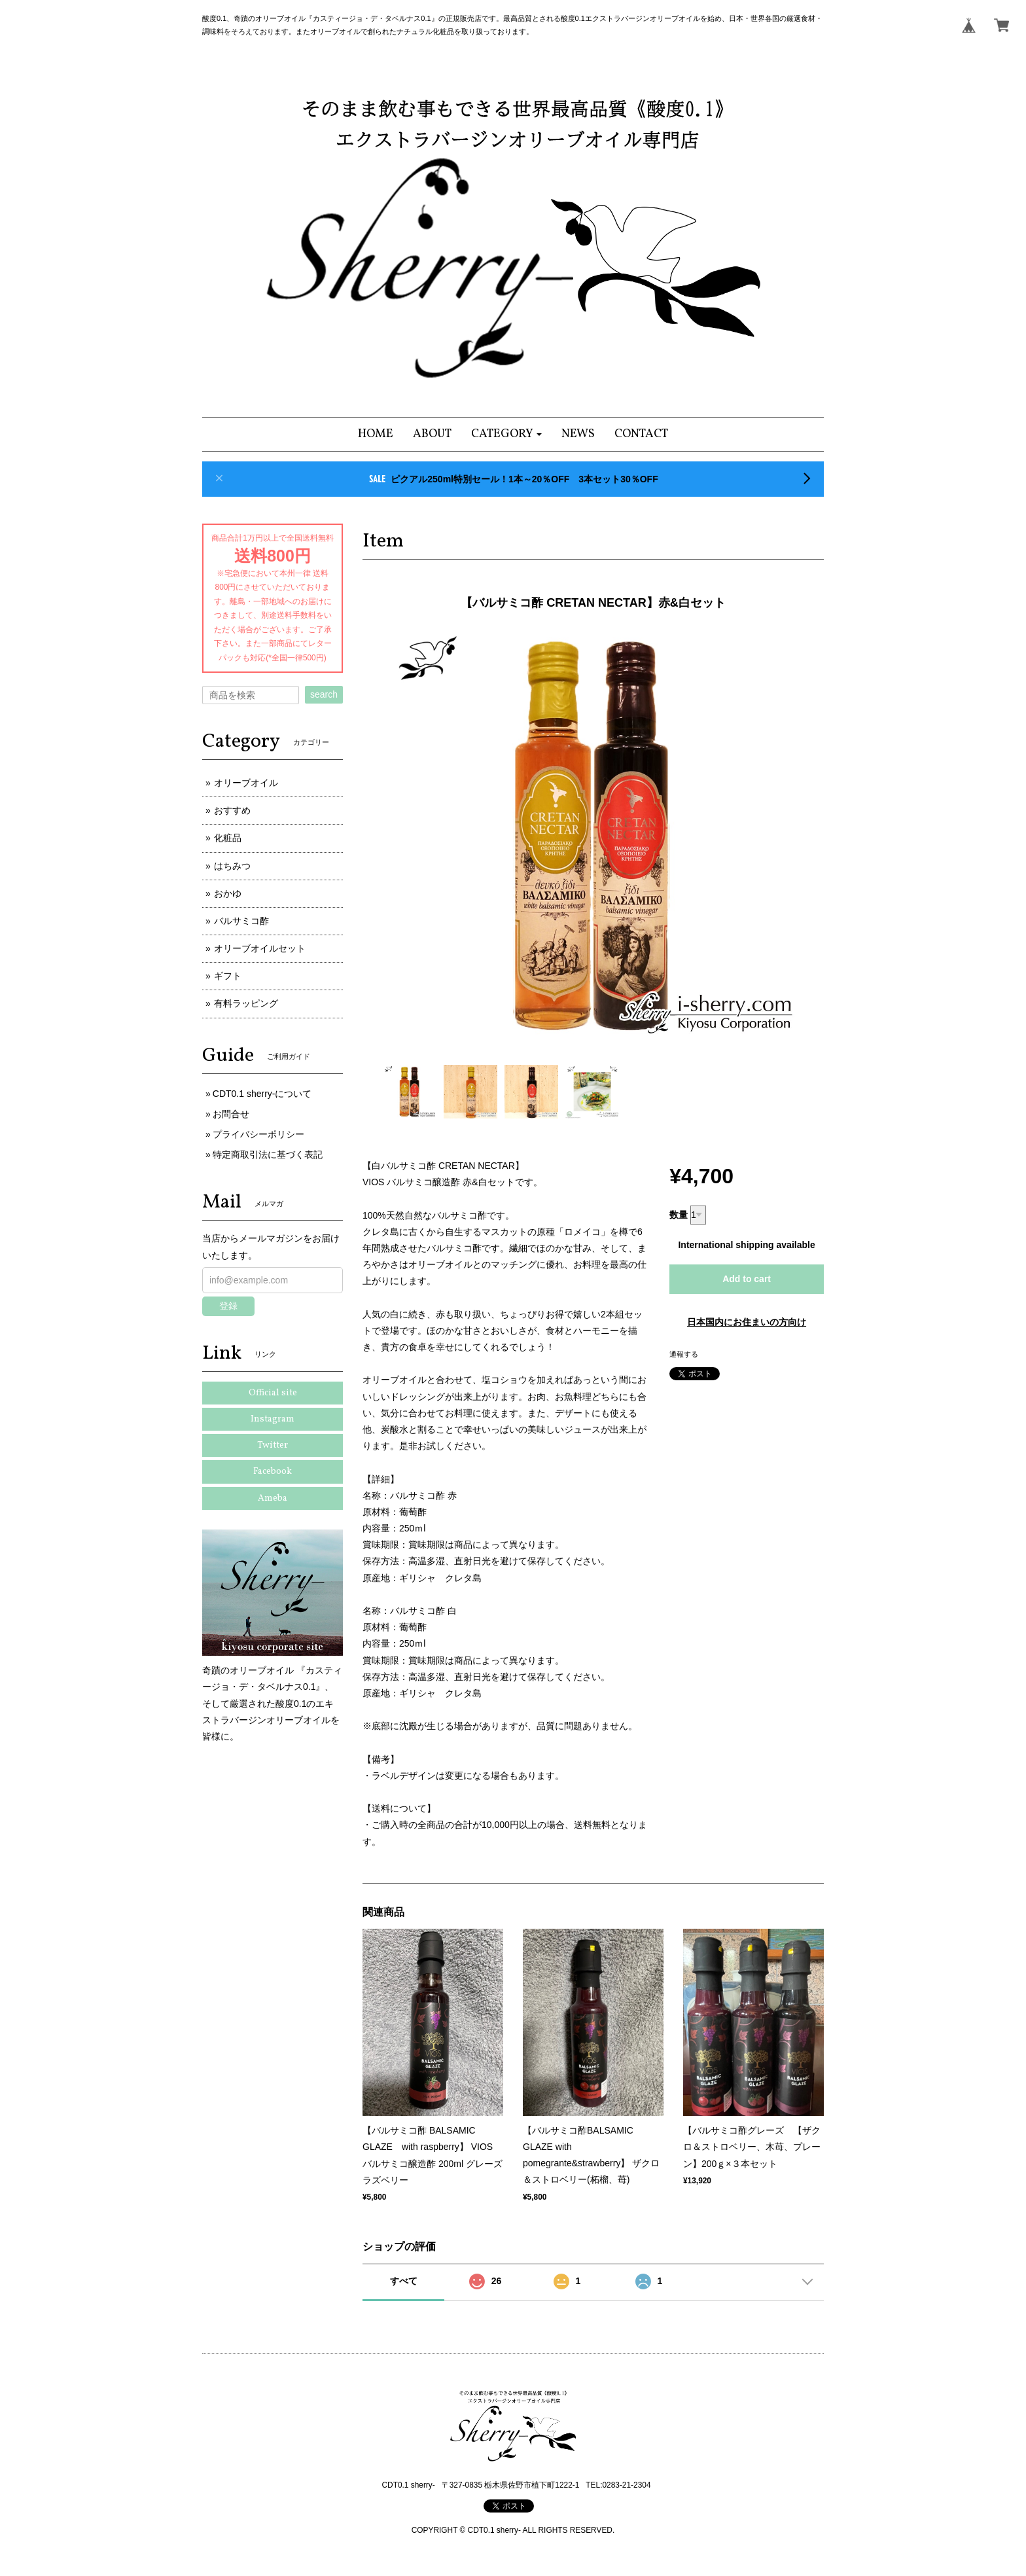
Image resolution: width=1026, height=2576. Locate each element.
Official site (273, 1393)
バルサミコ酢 (241, 921)
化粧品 (227, 837)
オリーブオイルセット (260, 948)
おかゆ (227, 893)
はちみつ (232, 866)
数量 (678, 1214)
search (324, 694)
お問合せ (231, 1114)
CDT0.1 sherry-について (262, 1093)
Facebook (272, 1471)
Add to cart (746, 1279)
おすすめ (232, 810)
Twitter (272, 1445)
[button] (506, 434)
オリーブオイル (246, 783)
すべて (403, 2281)
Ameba (272, 1498)
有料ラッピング (246, 1003)
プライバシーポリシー (258, 1134)
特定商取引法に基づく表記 (268, 1154)
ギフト (227, 976)
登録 (228, 1305)
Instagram (272, 1419)
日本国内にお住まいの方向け (746, 1322)
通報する (683, 1354)
